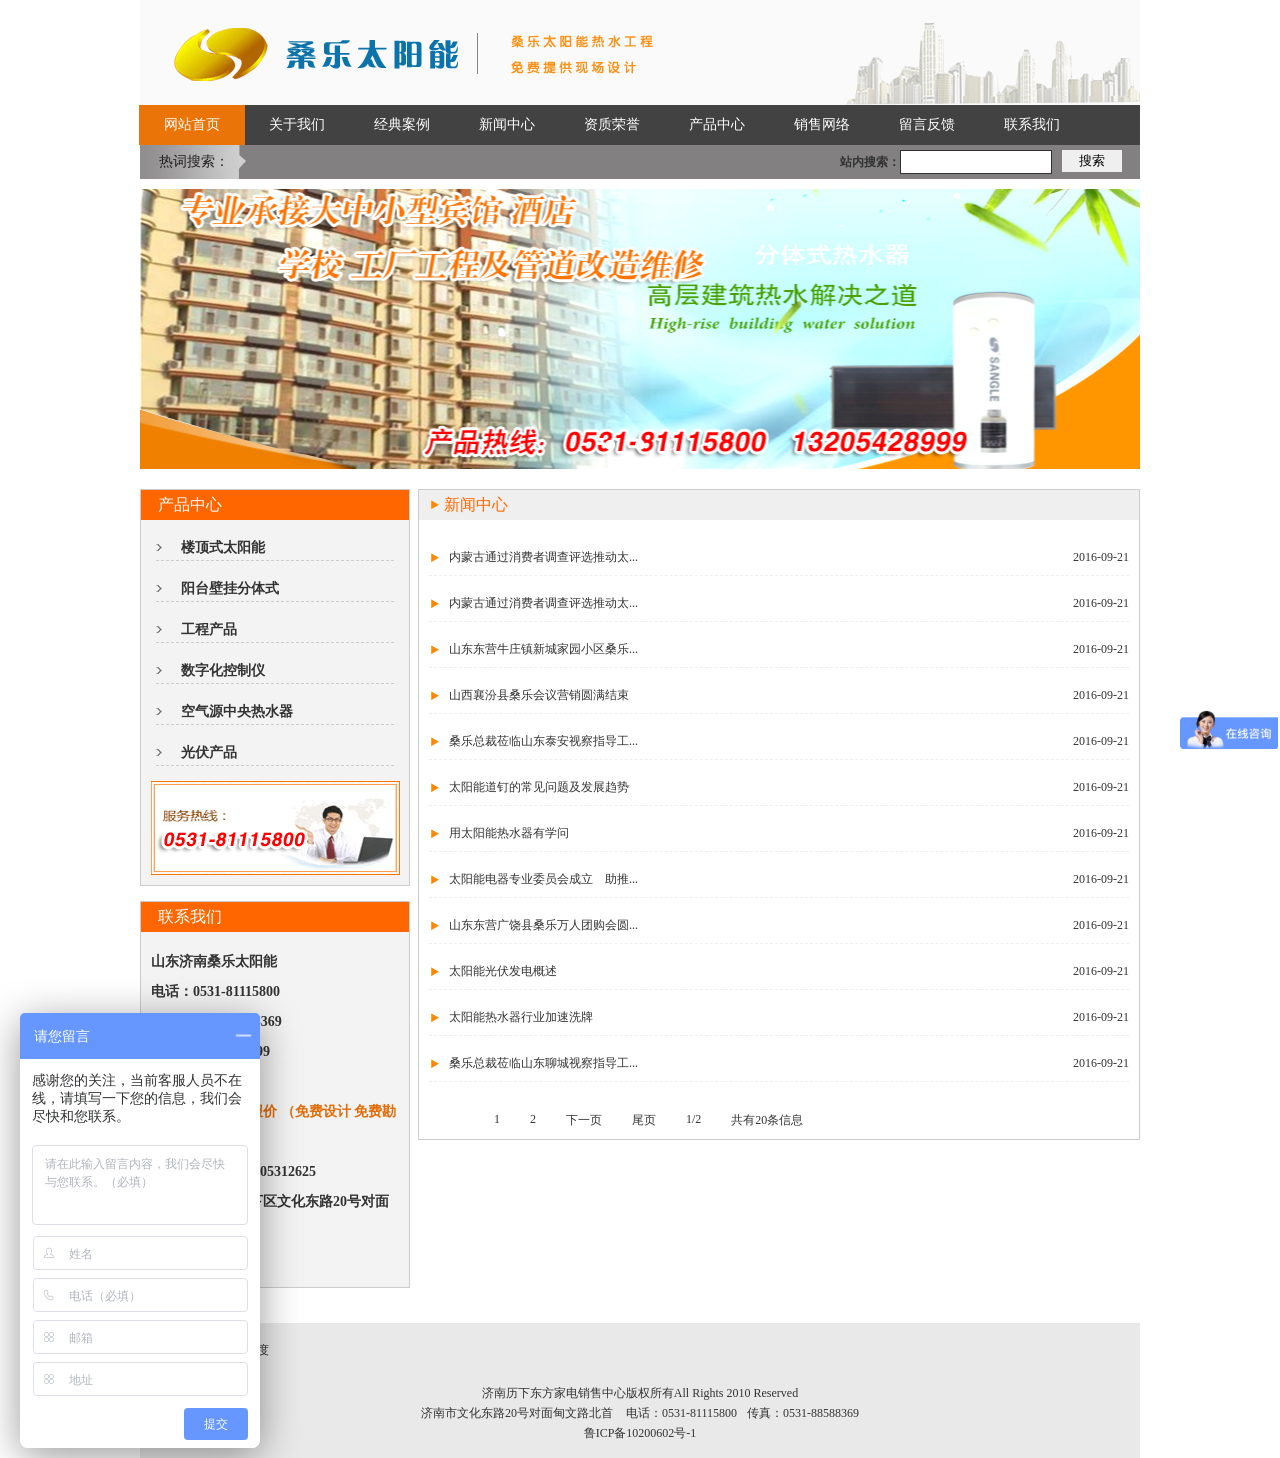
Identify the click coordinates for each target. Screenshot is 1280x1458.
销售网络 (822, 124)
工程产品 (209, 629)
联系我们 (1032, 124)
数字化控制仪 (223, 670)
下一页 (584, 1120)
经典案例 (402, 124)
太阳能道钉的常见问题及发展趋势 (539, 787)
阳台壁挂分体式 (230, 588)
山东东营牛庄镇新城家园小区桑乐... (543, 649)
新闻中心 (507, 124)
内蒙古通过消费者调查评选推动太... (543, 557)
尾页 (644, 1120)
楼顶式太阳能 (223, 547)
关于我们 (297, 124)
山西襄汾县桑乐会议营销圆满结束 (539, 695)
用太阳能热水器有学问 (509, 833)
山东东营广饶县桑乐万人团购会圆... (543, 925)
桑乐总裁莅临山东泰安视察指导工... (543, 741)
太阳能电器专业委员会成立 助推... (543, 879)
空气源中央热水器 (237, 711)
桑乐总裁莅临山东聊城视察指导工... (543, 1063)
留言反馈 (927, 124)
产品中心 (717, 124)
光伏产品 (209, 752)
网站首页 (192, 124)
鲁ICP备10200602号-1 (640, 1433)
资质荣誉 (612, 124)
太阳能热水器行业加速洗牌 (521, 1017)
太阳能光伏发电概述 (503, 971)
